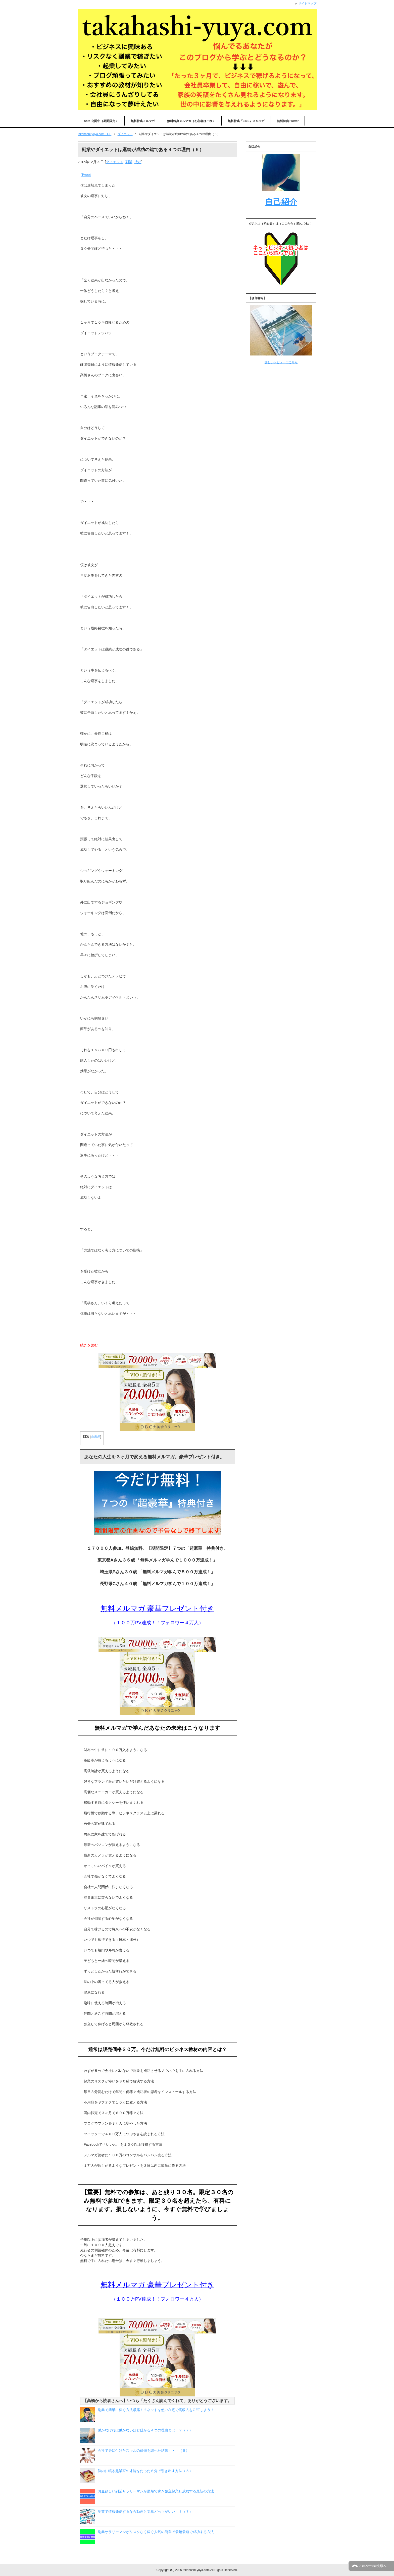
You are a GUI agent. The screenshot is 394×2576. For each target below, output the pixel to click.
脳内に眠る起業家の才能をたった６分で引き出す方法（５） (145, 2471)
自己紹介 (281, 201)
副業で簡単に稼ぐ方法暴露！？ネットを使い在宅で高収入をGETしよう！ (156, 2410)
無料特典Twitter (288, 121)
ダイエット (114, 162)
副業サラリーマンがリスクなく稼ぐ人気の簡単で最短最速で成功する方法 (156, 2532)
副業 (128, 162)
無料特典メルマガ (143, 121)
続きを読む (89, 1345)
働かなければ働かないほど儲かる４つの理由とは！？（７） (145, 2430)
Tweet (86, 175)
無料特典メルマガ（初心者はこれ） (191, 121)
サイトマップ (307, 3)
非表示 (95, 1437)
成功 (137, 162)
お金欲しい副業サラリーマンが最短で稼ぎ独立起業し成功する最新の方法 (156, 2491)
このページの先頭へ (372, 2566)
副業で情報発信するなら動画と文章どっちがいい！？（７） (145, 2511)
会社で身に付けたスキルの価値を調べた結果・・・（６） (143, 2450)
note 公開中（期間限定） (101, 121)
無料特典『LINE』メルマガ (246, 121)
